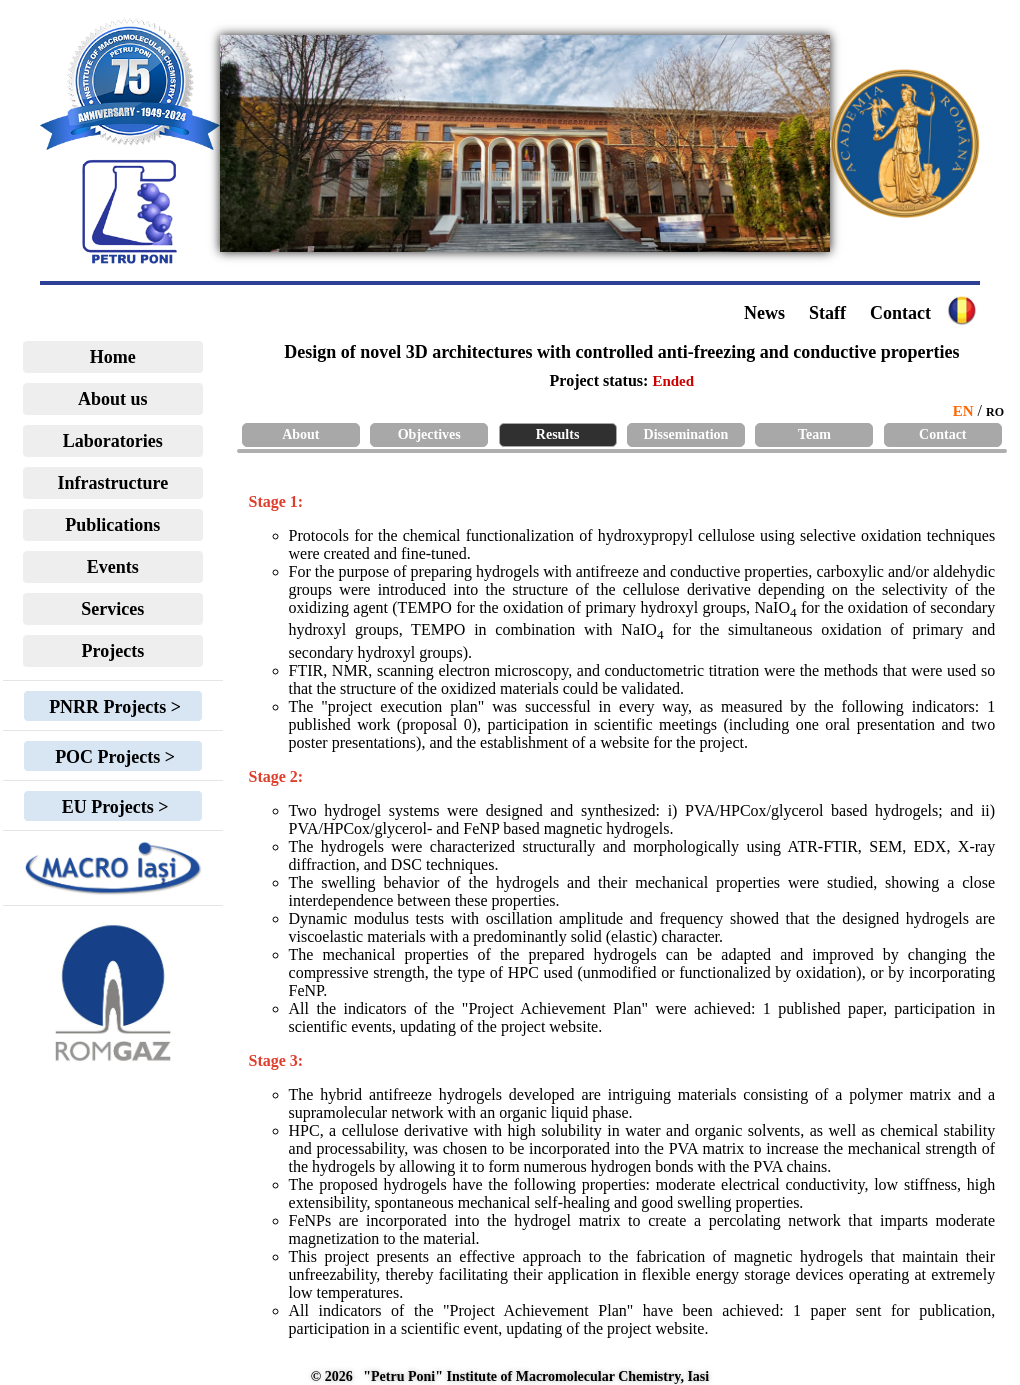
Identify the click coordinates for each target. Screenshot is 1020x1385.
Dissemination (686, 434)
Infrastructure (113, 483)
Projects (113, 651)
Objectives (429, 434)
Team (814, 434)
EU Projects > (112, 807)
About (300, 434)
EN (963, 411)
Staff (827, 313)
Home (113, 357)
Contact (900, 313)
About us (113, 399)
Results (558, 434)
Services (112, 609)
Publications (112, 525)
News (764, 313)
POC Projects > (113, 757)
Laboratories (113, 441)
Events (113, 567)
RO (995, 412)
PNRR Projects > (113, 707)
